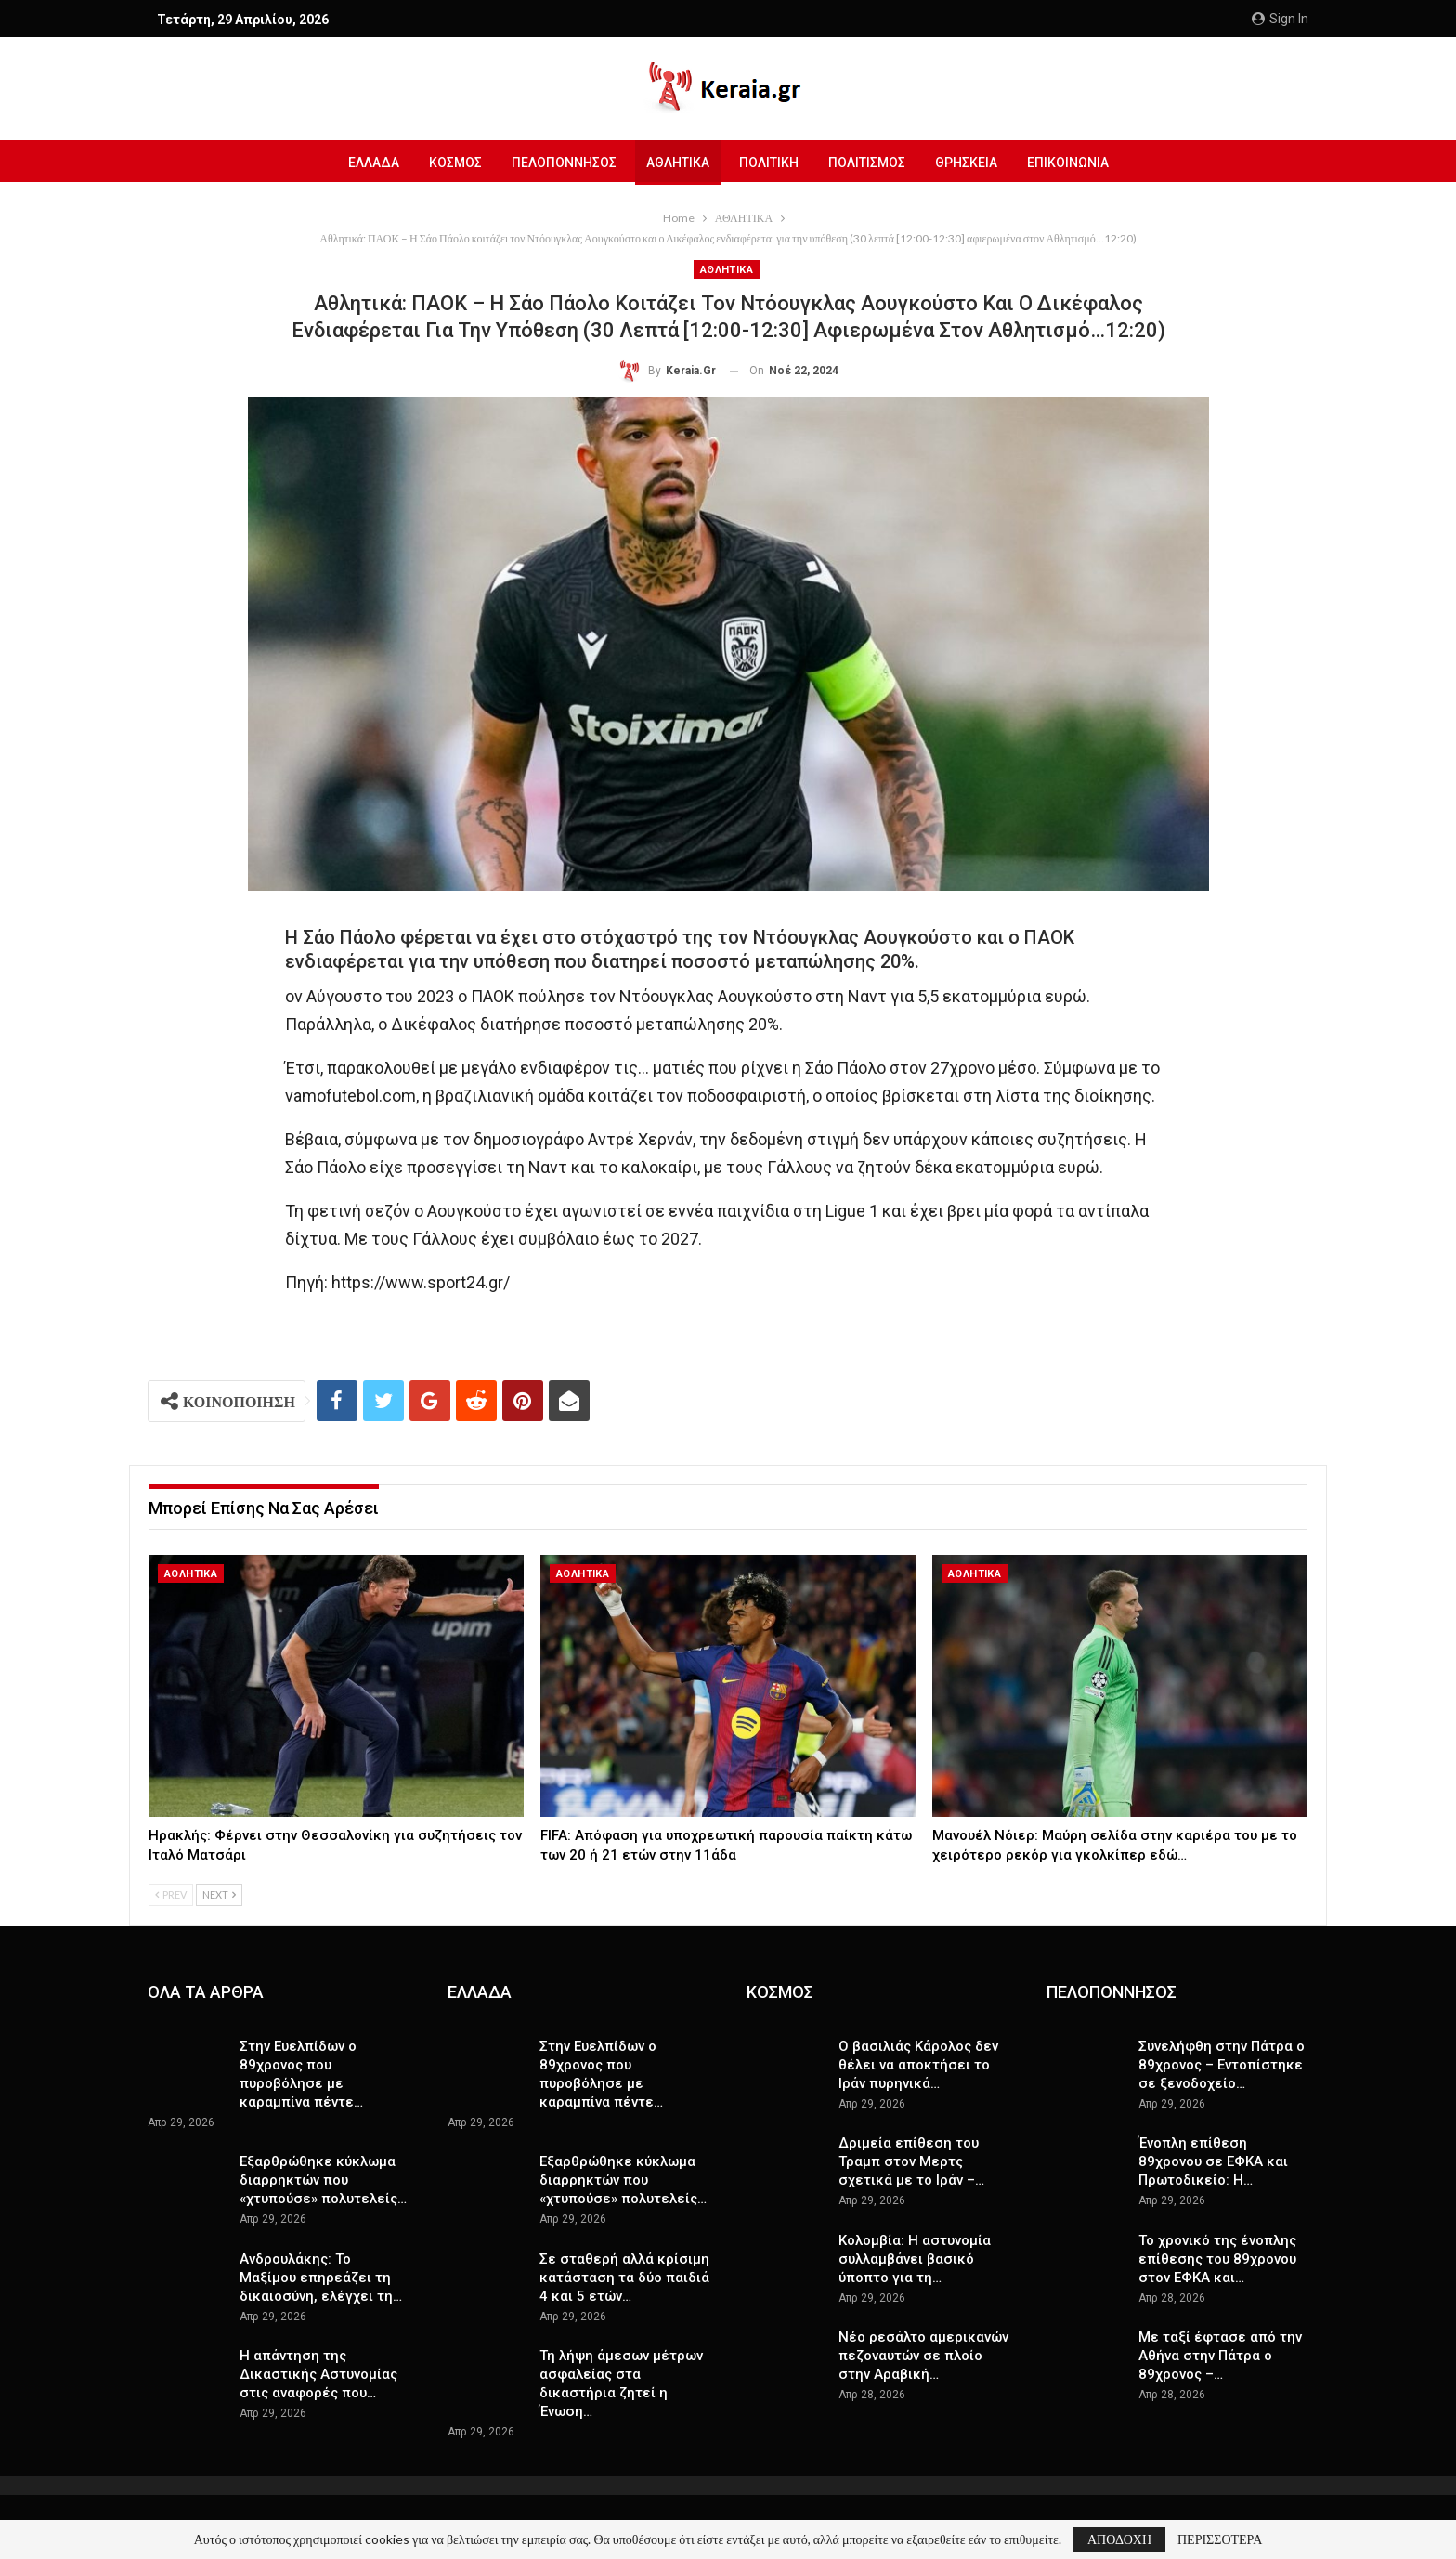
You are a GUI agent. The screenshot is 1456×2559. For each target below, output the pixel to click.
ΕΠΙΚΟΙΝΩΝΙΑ (1077, 162)
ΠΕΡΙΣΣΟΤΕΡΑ (1219, 2539)
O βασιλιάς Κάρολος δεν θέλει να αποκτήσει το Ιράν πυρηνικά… (918, 2065)
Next (219, 1894)
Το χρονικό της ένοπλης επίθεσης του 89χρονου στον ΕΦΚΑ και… (1217, 2259)
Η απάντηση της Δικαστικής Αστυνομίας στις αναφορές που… (318, 2374)
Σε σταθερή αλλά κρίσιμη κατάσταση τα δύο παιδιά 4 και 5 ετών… (624, 2277)
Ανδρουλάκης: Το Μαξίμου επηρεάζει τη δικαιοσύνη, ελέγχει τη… (321, 2277)
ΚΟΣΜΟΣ (448, 162)
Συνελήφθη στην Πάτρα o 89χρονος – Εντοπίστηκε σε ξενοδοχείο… (1221, 2065)
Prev (171, 1894)
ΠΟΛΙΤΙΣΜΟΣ (870, 162)
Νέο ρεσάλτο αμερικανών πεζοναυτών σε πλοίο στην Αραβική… (923, 2356)
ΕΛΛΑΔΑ (363, 162)
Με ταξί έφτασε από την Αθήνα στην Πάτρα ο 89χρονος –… (1220, 2356)
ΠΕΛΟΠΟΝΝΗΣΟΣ (559, 162)
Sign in (1280, 18)
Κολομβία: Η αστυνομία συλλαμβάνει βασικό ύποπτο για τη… (914, 2259)
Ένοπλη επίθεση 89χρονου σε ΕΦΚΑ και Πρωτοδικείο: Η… (1213, 2161)
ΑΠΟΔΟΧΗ (1119, 2539)
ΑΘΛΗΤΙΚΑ (676, 162)
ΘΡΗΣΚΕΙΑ (973, 162)
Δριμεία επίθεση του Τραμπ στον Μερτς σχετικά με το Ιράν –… (911, 2161)
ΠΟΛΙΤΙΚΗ (770, 162)
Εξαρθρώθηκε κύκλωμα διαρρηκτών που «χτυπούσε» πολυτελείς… (323, 2180)
